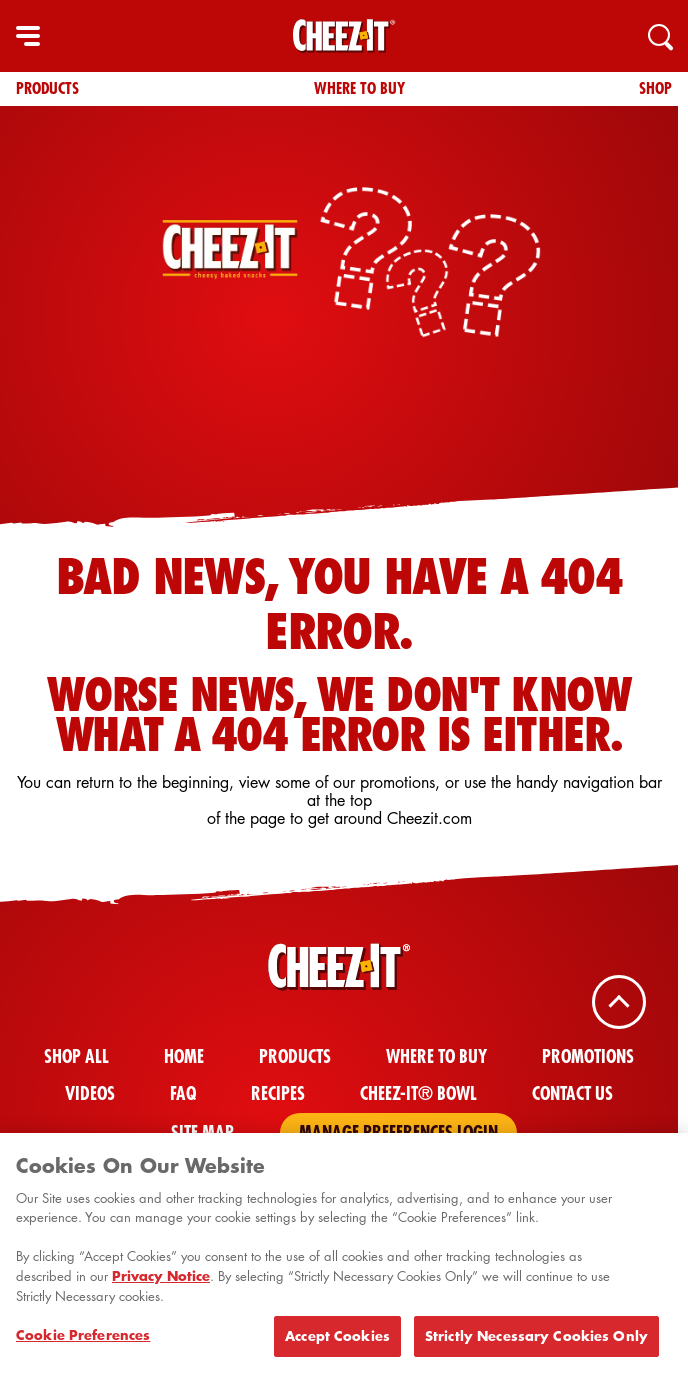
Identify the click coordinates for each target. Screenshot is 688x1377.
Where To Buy (359, 88)
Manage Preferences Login (398, 1132)
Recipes (278, 1093)
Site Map (202, 1132)
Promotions (588, 1056)
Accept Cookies (337, 1341)
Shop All (76, 1056)
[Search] (660, 36)
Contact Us (572, 1093)
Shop (655, 88)
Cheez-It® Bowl (418, 1093)
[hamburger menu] (28, 36)
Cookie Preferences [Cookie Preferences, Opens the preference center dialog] (83, 1340)
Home (184, 1056)
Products (47, 88)
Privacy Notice (161, 1281)
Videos (90, 1093)
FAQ (183, 1093)
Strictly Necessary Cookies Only (536, 1341)
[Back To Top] (619, 1002)
